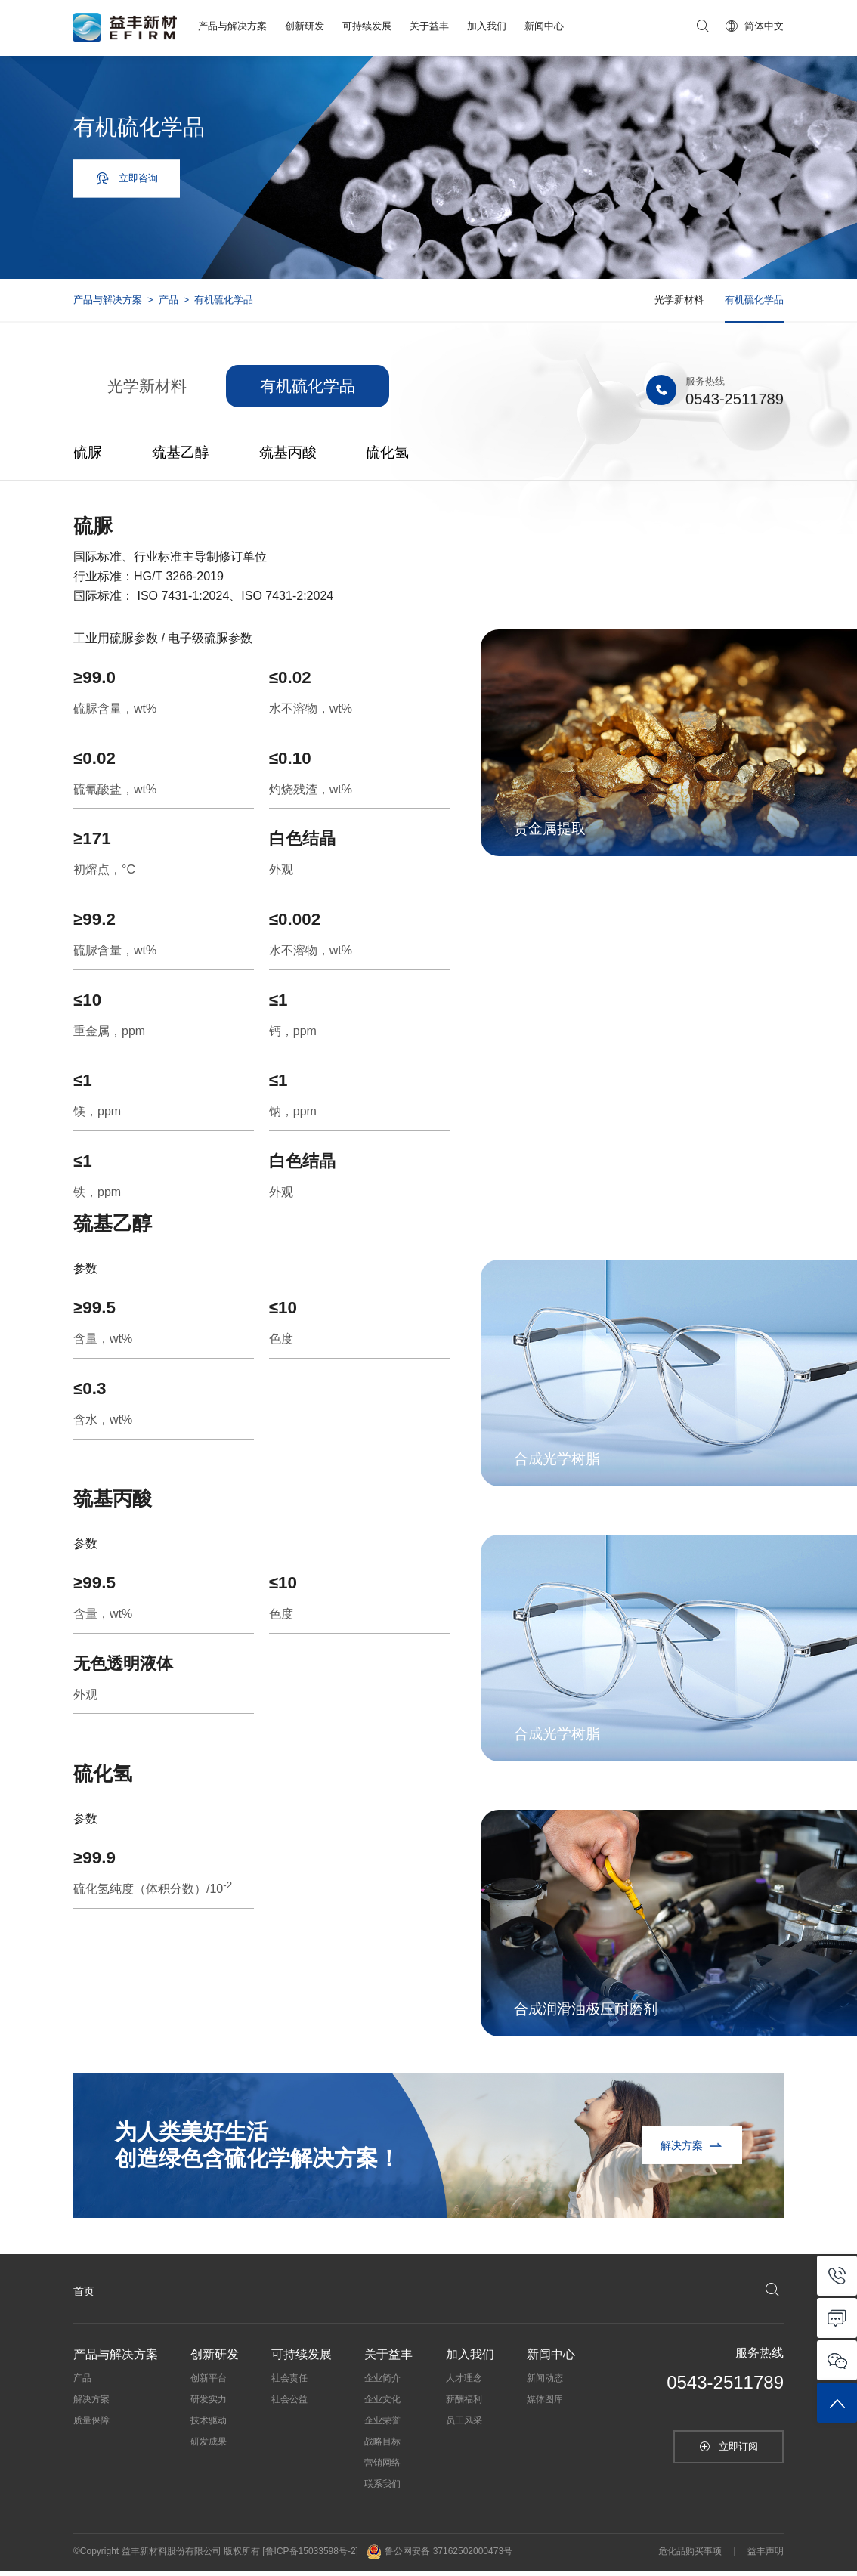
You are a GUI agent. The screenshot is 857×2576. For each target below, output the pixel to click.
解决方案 (91, 2405)
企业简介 (382, 2384)
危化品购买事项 (690, 2557)
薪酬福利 (464, 2405)
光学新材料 (679, 299)
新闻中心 (544, 26)
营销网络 (382, 2468)
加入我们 (486, 26)
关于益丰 (429, 26)
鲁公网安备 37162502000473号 (439, 2557)
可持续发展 (366, 26)
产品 (168, 299)
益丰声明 (765, 2557)
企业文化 (382, 2405)
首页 (83, 2296)
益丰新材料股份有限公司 (171, 2557)
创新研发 (304, 26)
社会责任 (289, 2384)
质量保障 (91, 2426)
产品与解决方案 (232, 26)
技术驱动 (208, 2426)
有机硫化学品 (754, 299)
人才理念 (464, 2384)
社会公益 (289, 2405)
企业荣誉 (382, 2426)
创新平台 (208, 2384)
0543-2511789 (729, 404)
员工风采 (464, 2426)
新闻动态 (545, 2384)
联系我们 (382, 2490)
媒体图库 (545, 2405)
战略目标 (382, 2447)
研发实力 (208, 2405)
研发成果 (208, 2447)
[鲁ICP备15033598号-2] (310, 2557)
